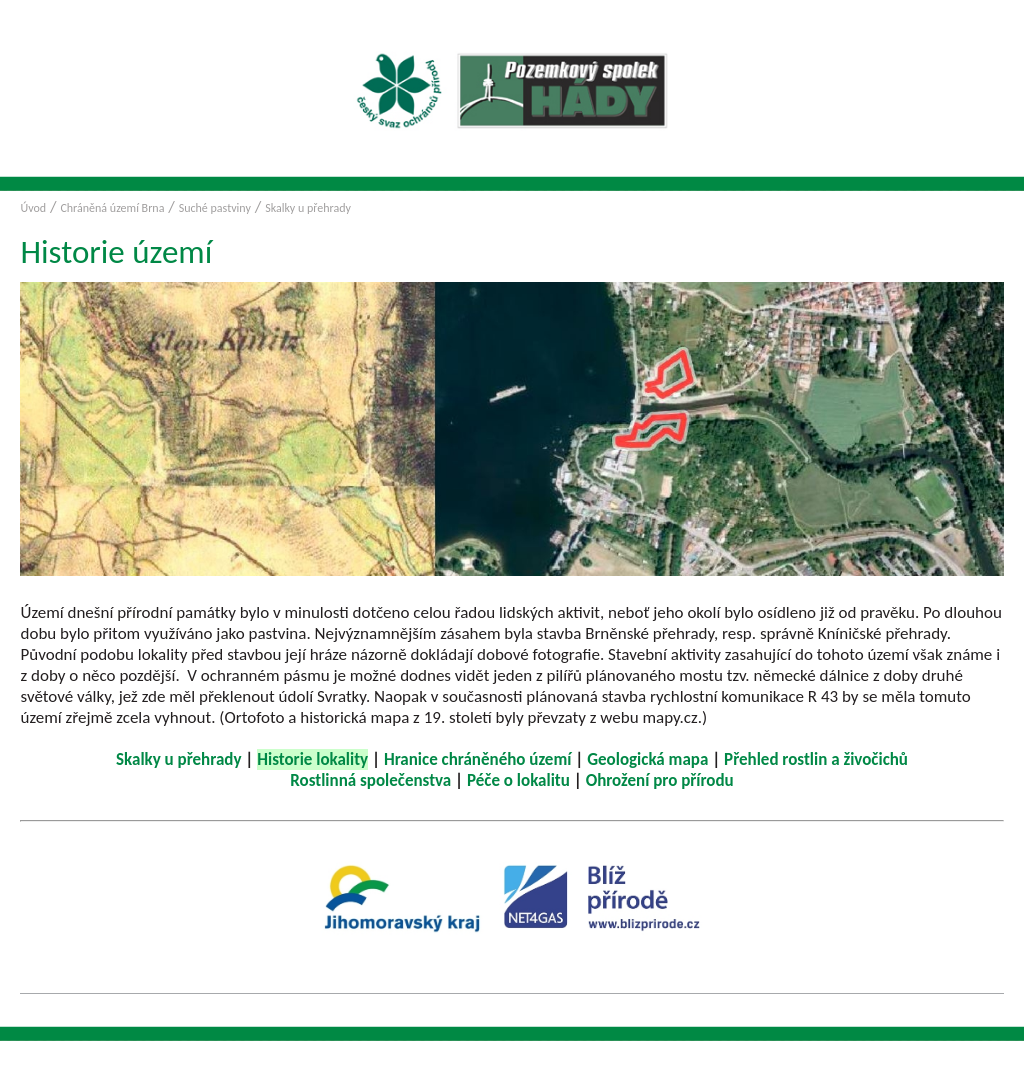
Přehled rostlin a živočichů (816, 759)
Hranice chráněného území (478, 759)
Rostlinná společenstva (370, 780)
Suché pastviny (215, 208)
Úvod (33, 208)
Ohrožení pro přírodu (660, 780)
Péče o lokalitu (518, 780)
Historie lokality (312, 759)
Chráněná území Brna (112, 208)
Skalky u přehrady (308, 208)
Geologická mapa (647, 759)
